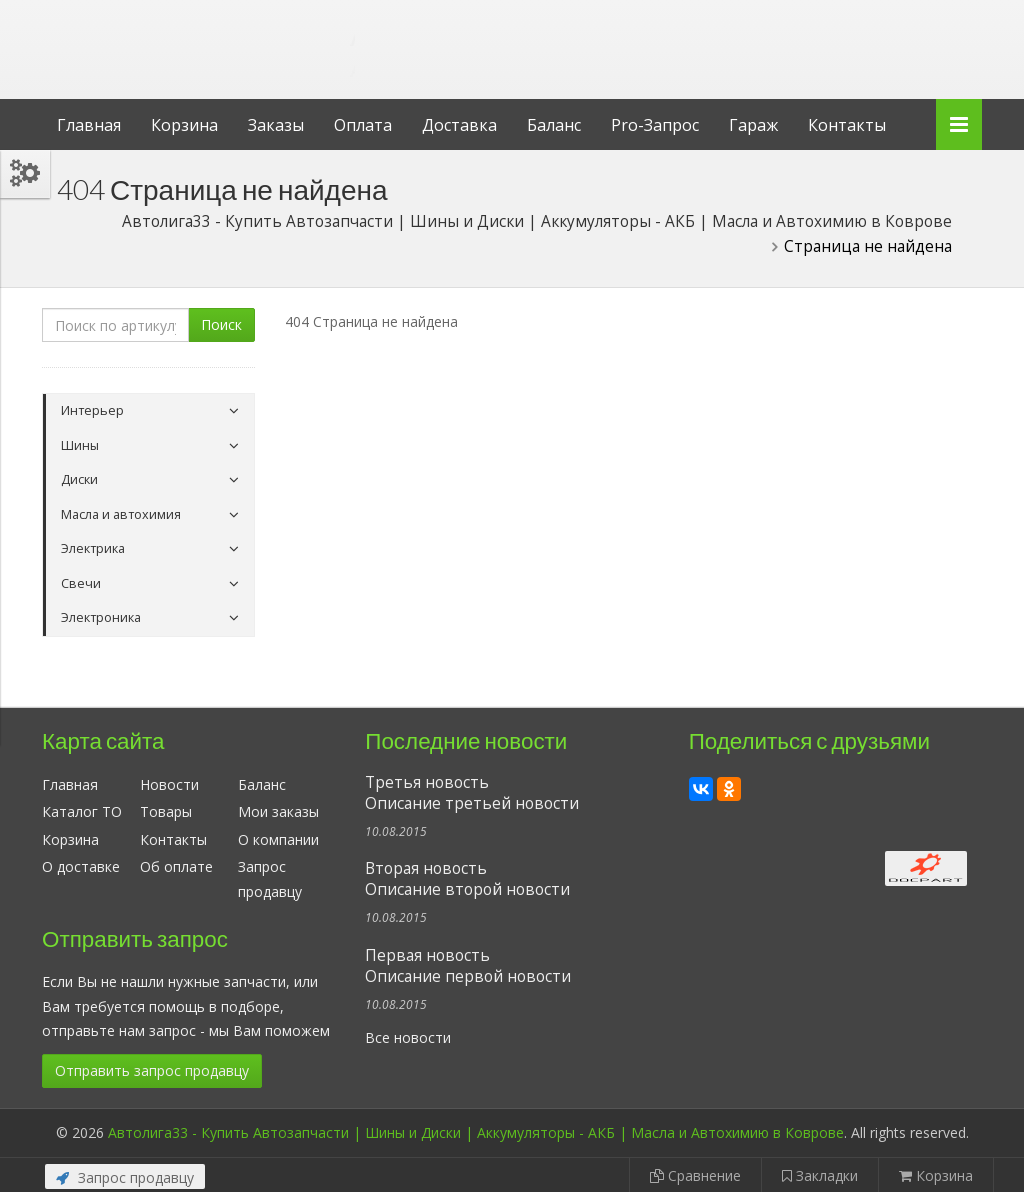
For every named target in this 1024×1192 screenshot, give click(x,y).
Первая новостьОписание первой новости (468, 966)
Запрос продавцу (125, 1177)
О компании (278, 839)
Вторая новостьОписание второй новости (467, 879)
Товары (166, 811)
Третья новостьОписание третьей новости (472, 793)
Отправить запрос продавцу (152, 1070)
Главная (89, 125)
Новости (169, 784)
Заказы (276, 125)
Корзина (184, 125)
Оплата (363, 125)
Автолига (207, 33)
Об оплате (176, 866)
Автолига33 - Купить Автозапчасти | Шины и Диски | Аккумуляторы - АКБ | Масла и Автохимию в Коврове (476, 1132)
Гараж (753, 125)
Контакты (847, 125)
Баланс (554, 125)
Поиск (221, 324)
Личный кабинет (845, 18)
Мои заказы (278, 811)
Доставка (459, 125)
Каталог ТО (82, 811)
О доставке (81, 866)
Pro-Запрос (655, 125)
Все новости (408, 1037)
